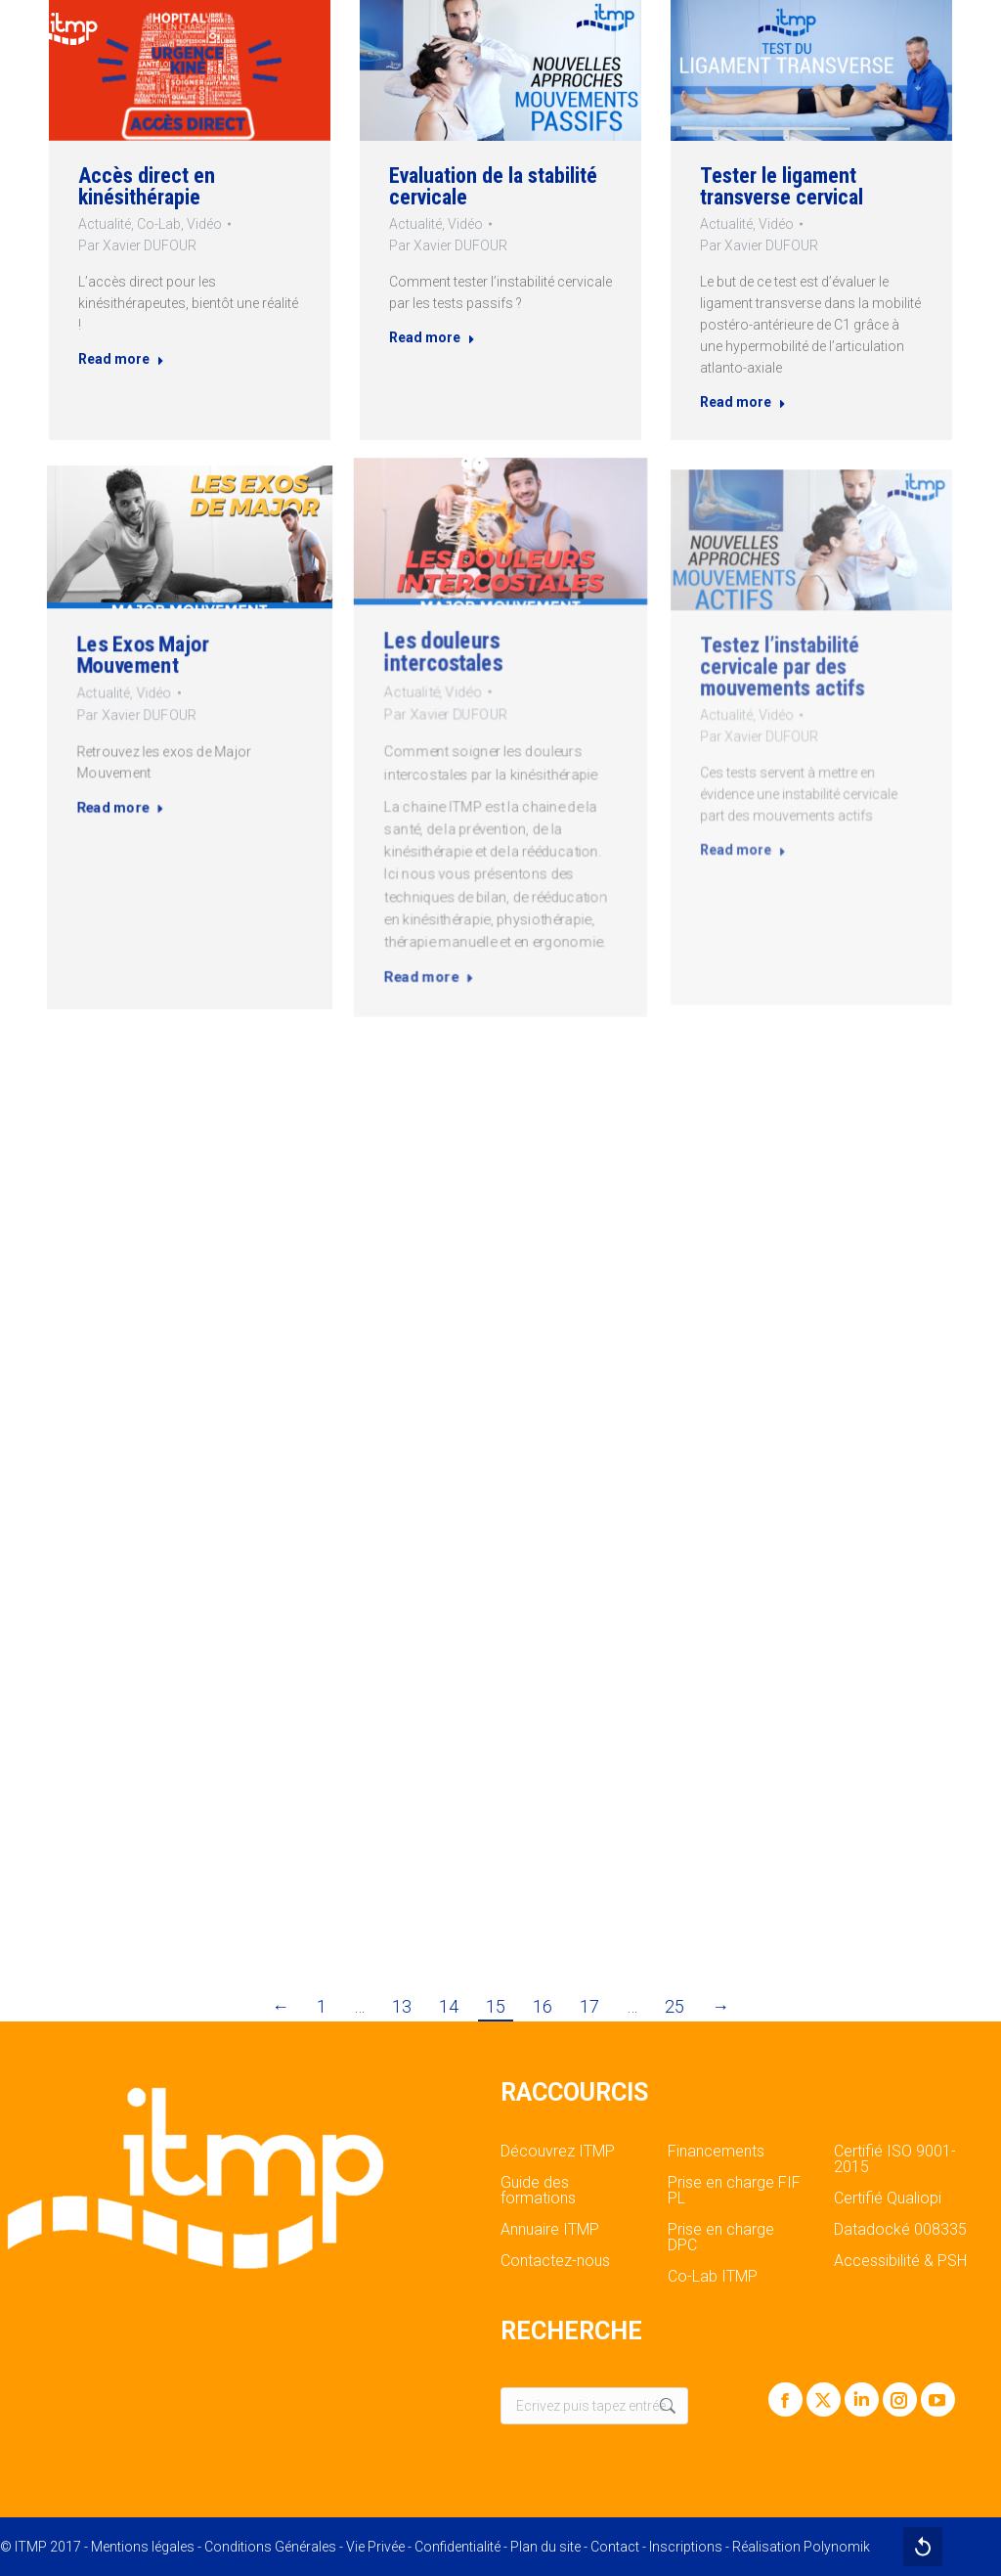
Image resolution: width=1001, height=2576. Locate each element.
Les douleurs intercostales (468, 689)
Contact (614, 2546)
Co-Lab (158, 224)
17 (589, 2006)
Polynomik (837, 2546)
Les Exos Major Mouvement (156, 679)
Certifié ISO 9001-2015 (895, 2159)
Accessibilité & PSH (900, 2261)
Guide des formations (538, 2190)
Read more (118, 364)
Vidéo (205, 224)
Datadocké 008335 (900, 2230)
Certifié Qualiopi (887, 2198)
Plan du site (545, 2546)
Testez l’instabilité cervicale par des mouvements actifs (797, 702)
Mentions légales (143, 2546)
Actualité (101, 224)
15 (495, 2006)
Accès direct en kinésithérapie (145, 185)
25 (674, 2006)
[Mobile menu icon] (969, 29)
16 (542, 2006)
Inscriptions (685, 2546)
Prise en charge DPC (721, 2237)
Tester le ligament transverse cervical (785, 191)
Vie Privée (375, 2546)
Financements (716, 2151)
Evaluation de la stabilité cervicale (493, 184)
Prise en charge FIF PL (734, 2190)
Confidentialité (457, 2546)
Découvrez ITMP (557, 2151)
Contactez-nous (555, 2261)
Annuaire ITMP (549, 2230)
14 (448, 2006)
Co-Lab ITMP (713, 2277)
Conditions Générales (270, 2546)
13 (402, 2006)
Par (135, 247)
